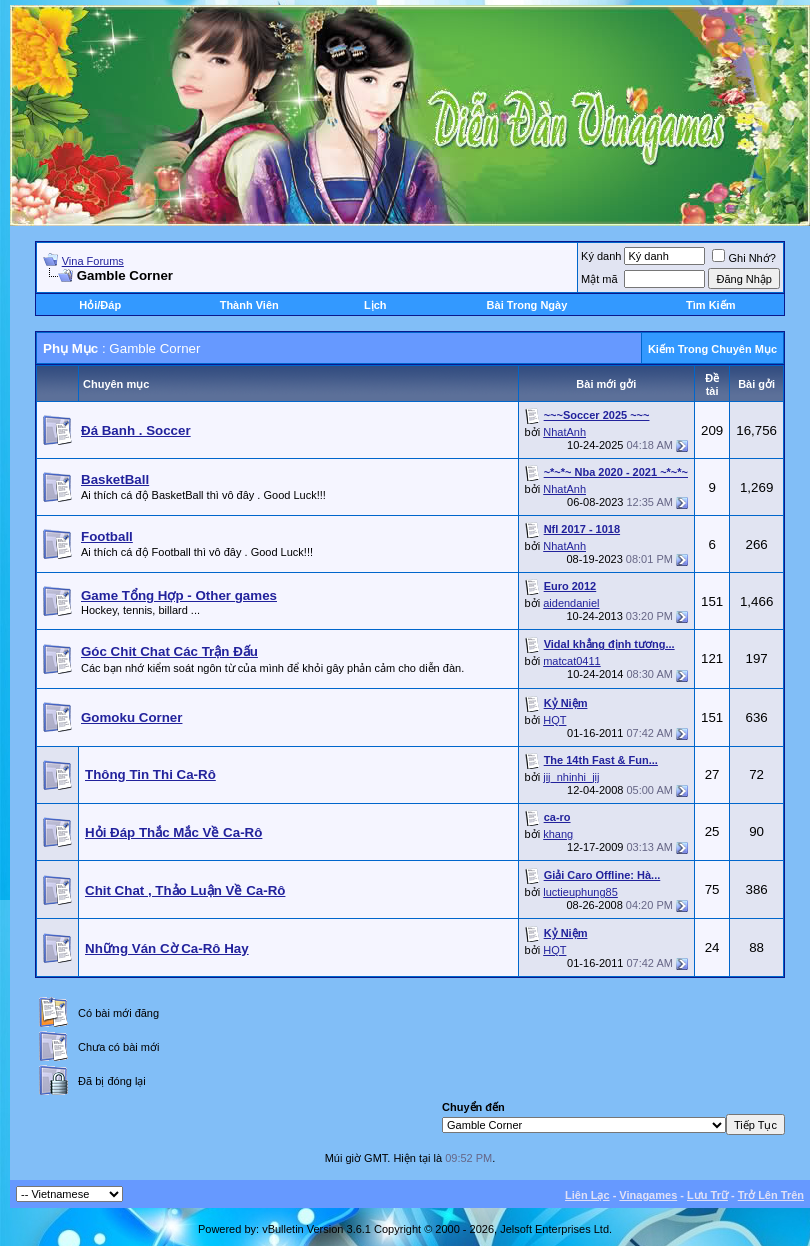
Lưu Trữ (707, 1195)
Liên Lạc (587, 1195)
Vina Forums (93, 261)
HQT (554, 720)
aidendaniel (571, 603)
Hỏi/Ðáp (100, 305)
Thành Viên (249, 305)
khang (558, 834)
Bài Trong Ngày (527, 305)
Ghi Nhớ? (743, 258)
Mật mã (599, 279)
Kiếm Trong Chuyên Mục (712, 349)
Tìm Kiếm (710, 305)
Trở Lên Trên (771, 1195)
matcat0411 (571, 661)
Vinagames (648, 1195)
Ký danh (601, 256)
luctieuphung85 (580, 892)
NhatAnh (564, 432)
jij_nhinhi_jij (571, 777)
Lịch (375, 305)
